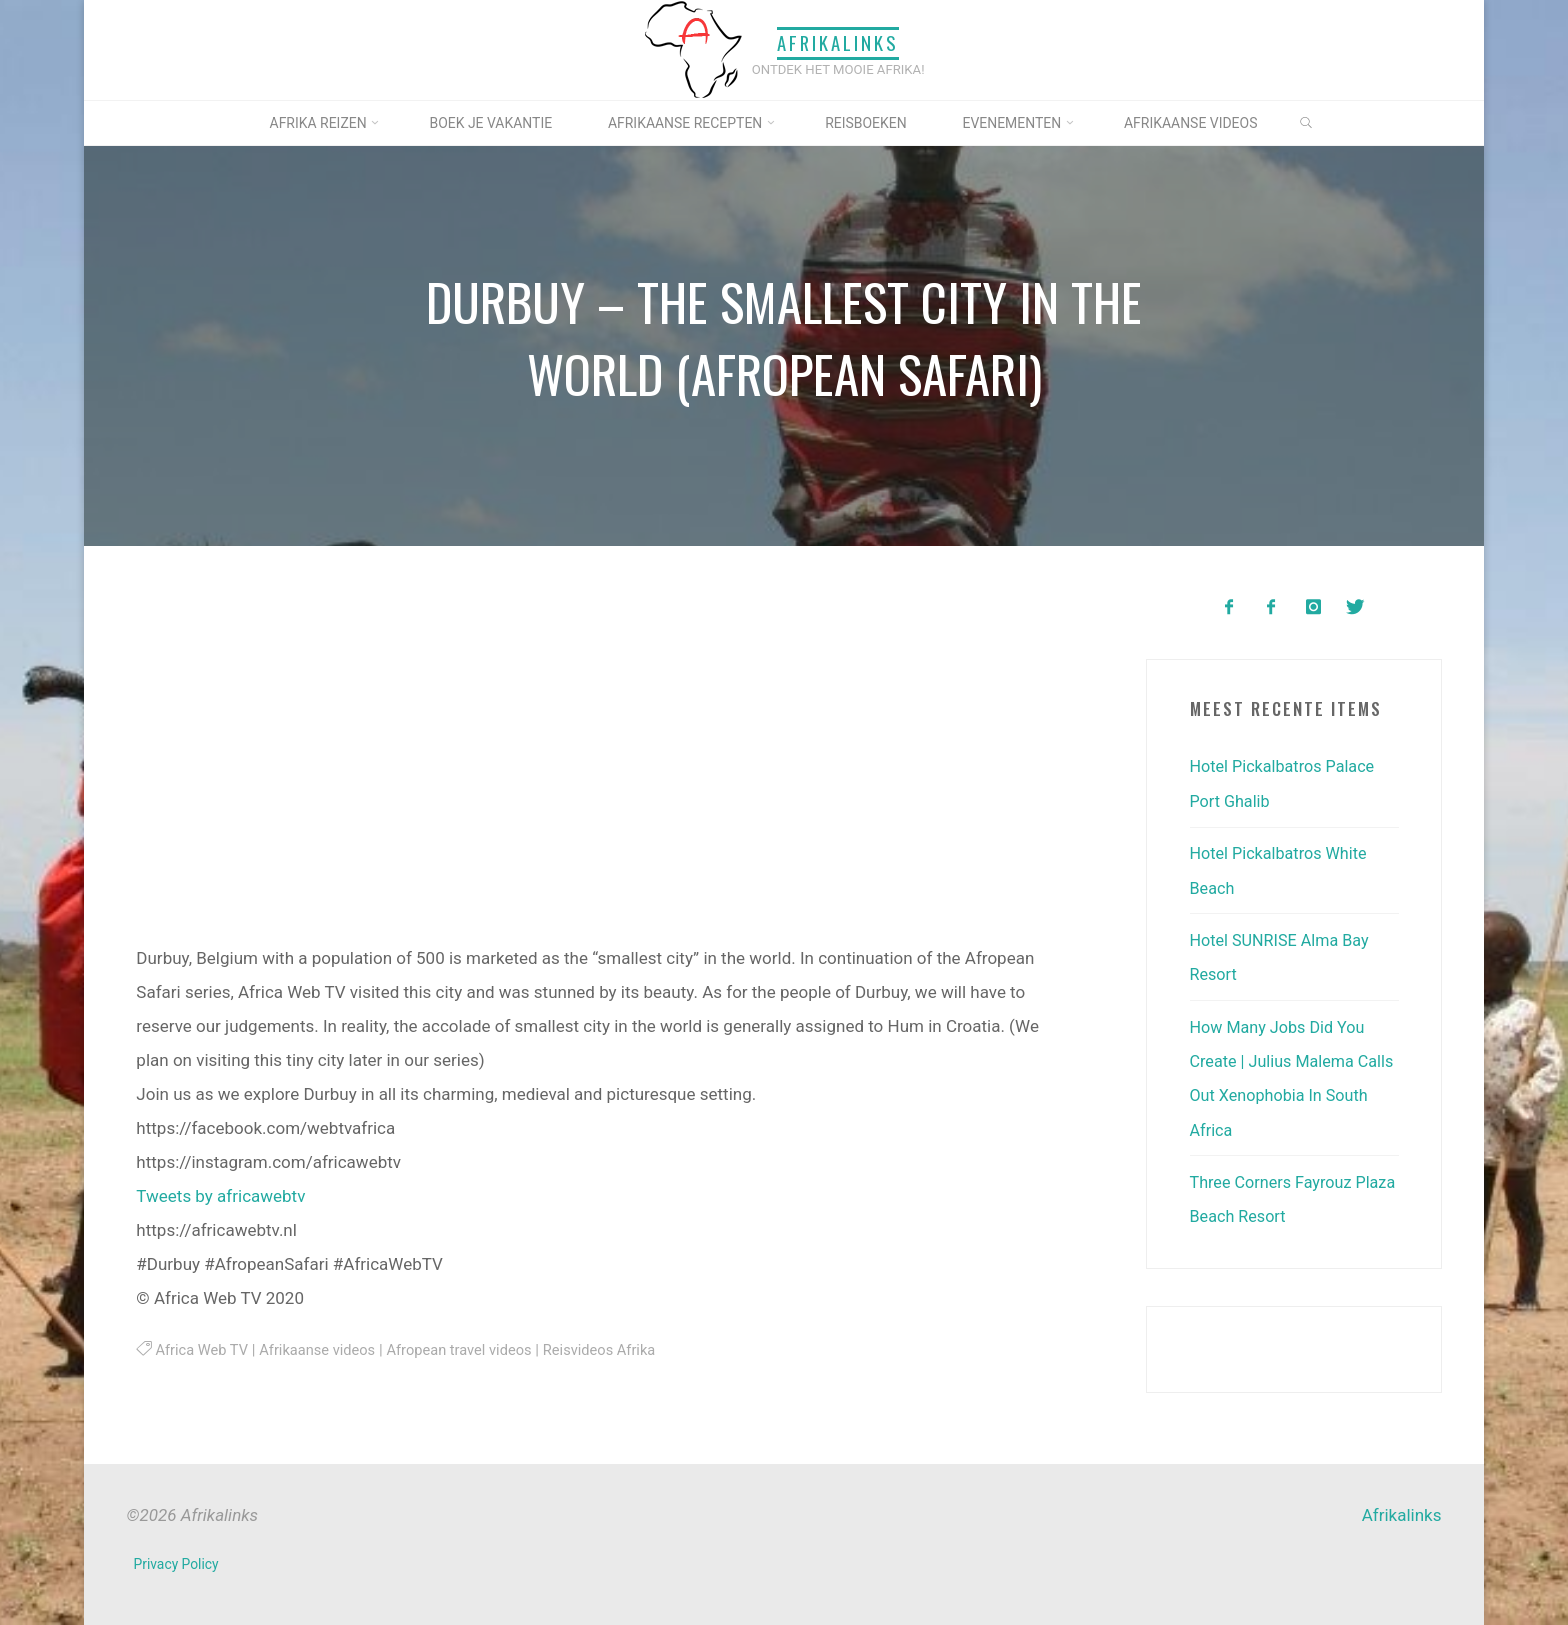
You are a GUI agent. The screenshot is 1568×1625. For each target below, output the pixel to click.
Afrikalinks (838, 43)
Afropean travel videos (472, 1350)
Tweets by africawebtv (220, 1196)
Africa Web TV (203, 1350)
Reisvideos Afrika (618, 1350)
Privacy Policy (177, 1559)
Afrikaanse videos (323, 1350)
